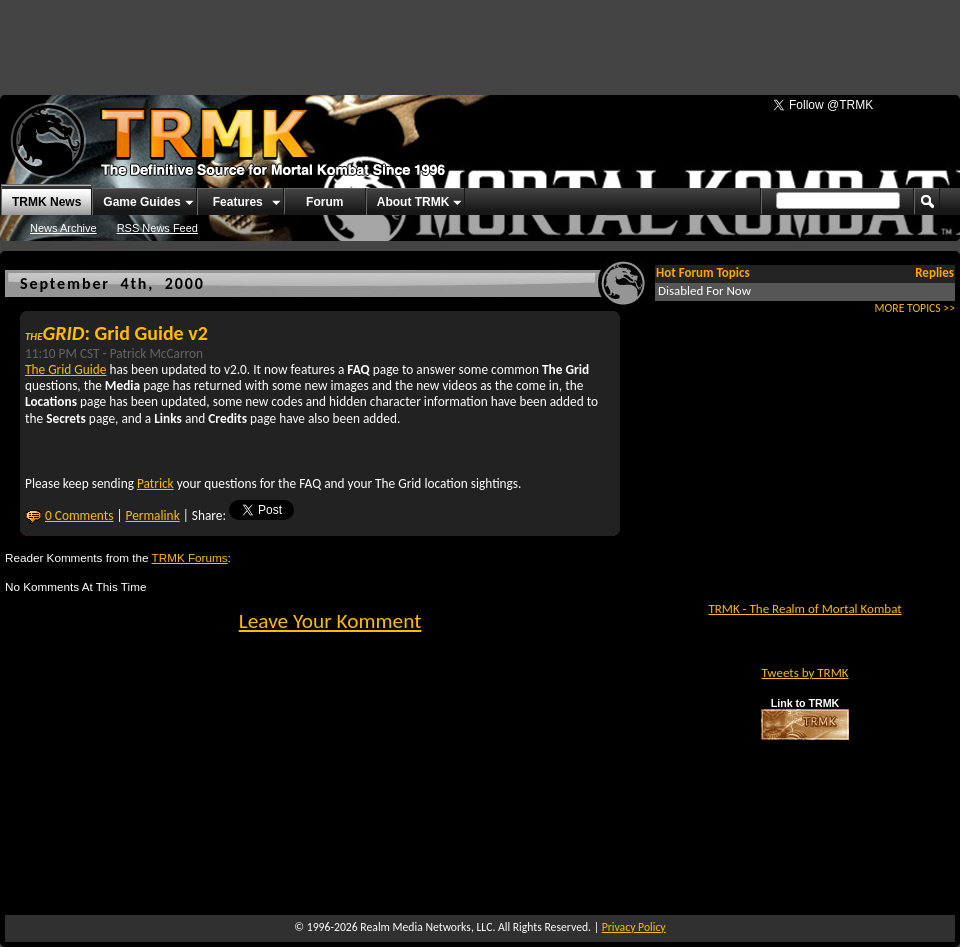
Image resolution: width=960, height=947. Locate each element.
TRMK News (46, 202)
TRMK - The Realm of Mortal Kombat (804, 608)
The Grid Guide (65, 369)
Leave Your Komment (330, 621)
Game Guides (141, 202)
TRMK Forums (190, 557)
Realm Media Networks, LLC (426, 927)
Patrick (155, 483)
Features (238, 202)
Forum (324, 202)
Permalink (153, 515)
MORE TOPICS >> (915, 308)
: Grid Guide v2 (116, 333)
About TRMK (413, 202)
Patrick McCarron (156, 353)
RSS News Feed (157, 228)
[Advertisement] (248, 40)
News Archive (63, 228)
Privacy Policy (634, 927)
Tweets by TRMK (804, 672)
